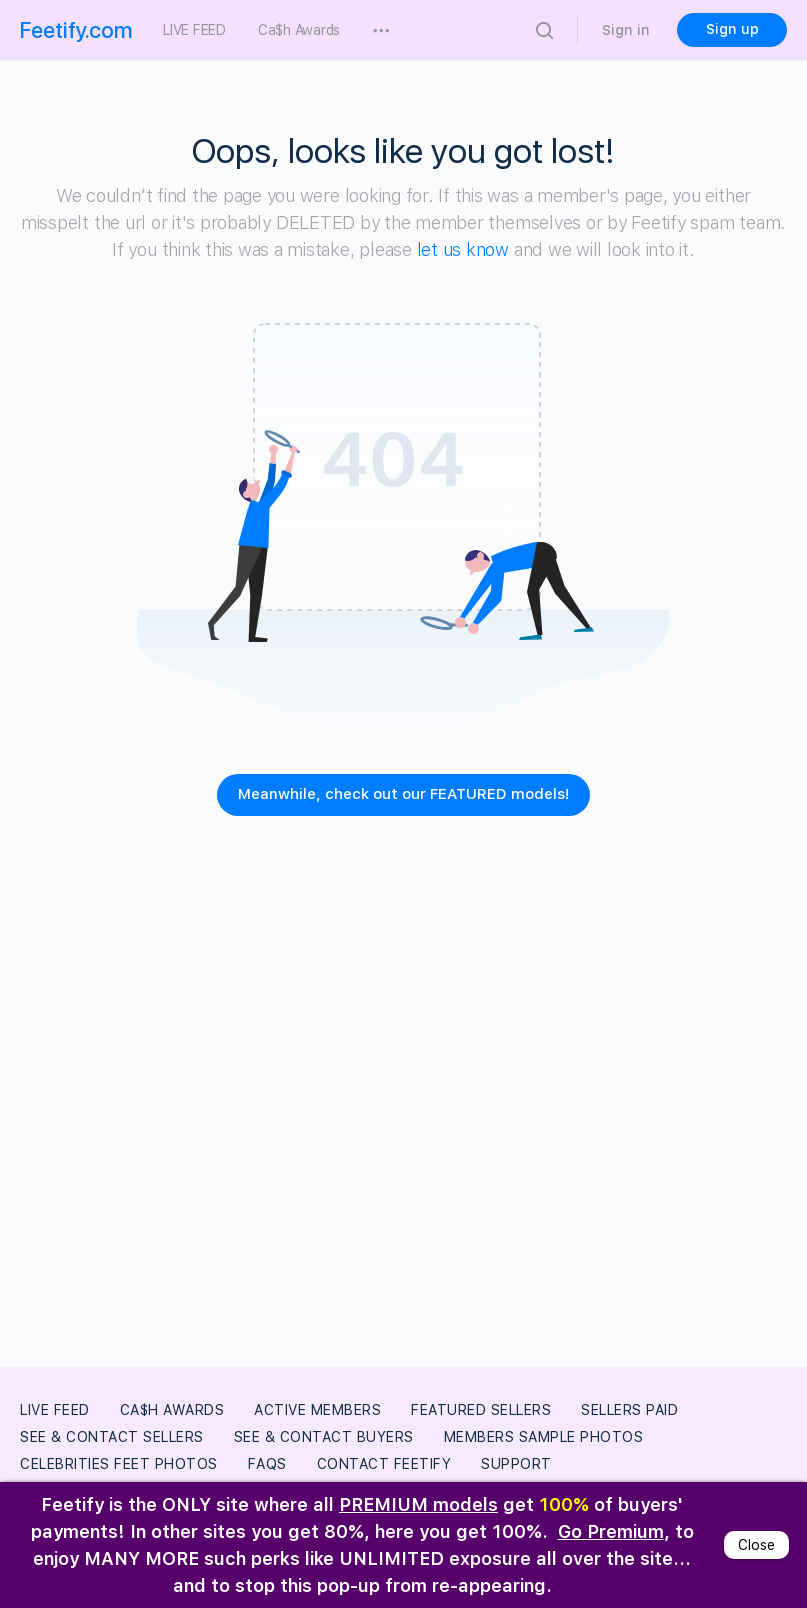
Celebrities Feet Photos (119, 1464)
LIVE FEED (55, 1410)
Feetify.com (76, 30)
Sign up (732, 29)
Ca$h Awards (172, 1410)
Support (516, 1464)
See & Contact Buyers (324, 1437)
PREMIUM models (418, 1504)
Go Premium (611, 1531)
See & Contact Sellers (112, 1437)
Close (756, 1545)
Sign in (626, 30)
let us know (463, 249)
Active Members (317, 1410)
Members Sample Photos (544, 1437)
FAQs (267, 1464)
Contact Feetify (384, 1464)
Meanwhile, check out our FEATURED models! (403, 794)
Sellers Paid (629, 1410)
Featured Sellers (481, 1410)
